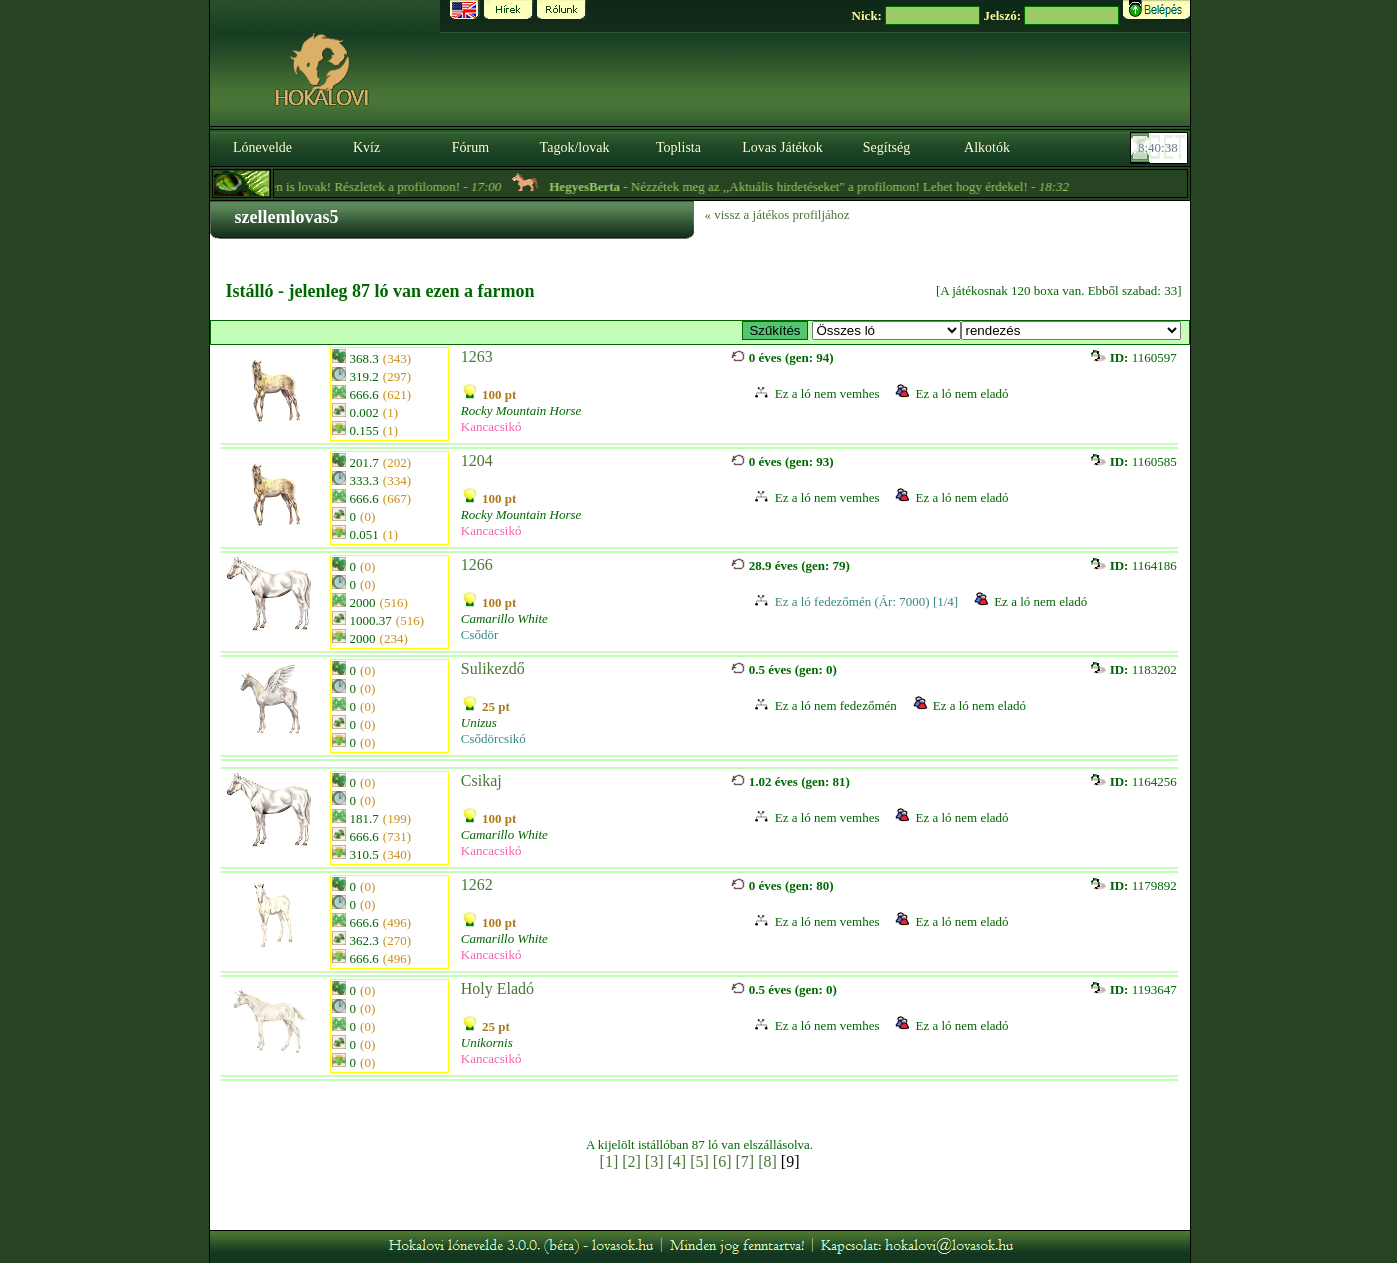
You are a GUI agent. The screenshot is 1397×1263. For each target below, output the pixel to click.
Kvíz (366, 147)
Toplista (678, 147)
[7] (744, 1161)
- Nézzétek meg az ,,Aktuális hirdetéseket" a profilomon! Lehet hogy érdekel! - (823, 186)
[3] (654, 1161)
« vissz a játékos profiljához (777, 214)
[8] (767, 1161)
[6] (722, 1161)
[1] (609, 1161)
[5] (699, 1161)
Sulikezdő (493, 668)
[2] (631, 1161)
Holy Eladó (497, 988)
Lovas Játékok (782, 147)
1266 (477, 564)
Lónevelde (262, 147)
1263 (477, 356)
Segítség (886, 147)
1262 (477, 884)
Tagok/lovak (575, 147)
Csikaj (481, 780)
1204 (477, 460)
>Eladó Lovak (886, 330)
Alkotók (987, 147)
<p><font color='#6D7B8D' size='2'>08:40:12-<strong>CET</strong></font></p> (1161, 148)
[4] (677, 1161)
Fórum (470, 147)
